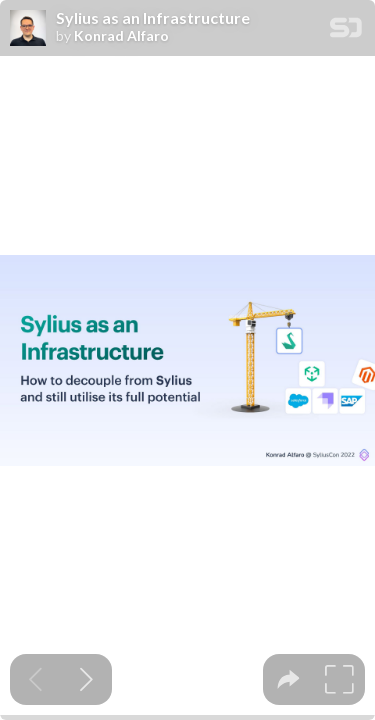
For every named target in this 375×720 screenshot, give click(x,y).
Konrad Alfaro (121, 36)
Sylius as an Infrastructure (153, 18)
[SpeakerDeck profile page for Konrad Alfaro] (28, 29)
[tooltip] (288, 679)
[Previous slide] (35, 679)
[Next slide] (86, 679)
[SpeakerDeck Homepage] (346, 31)
